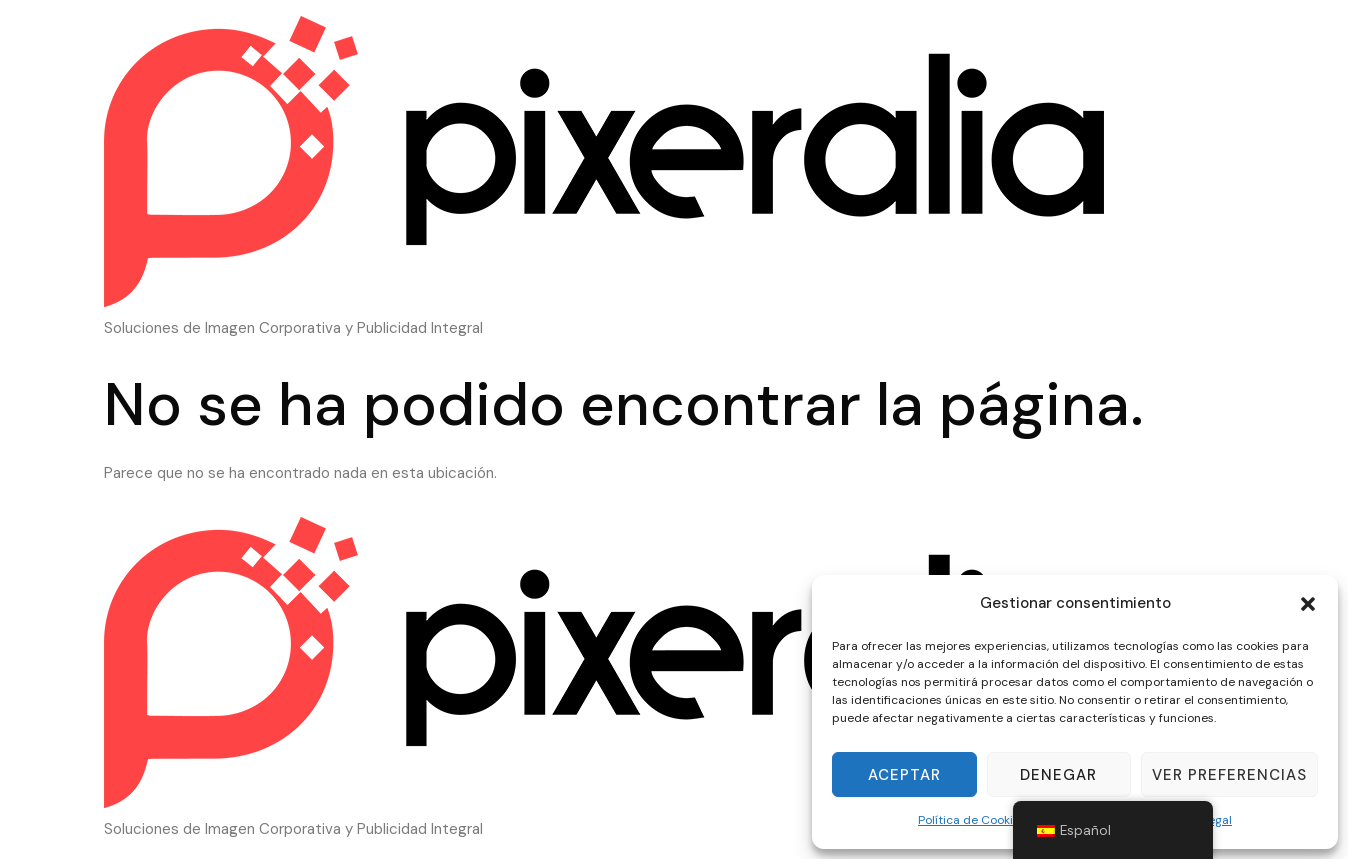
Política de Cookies (972, 820)
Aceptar (904, 775)
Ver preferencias (1229, 775)
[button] (1308, 604)
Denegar (1058, 775)
